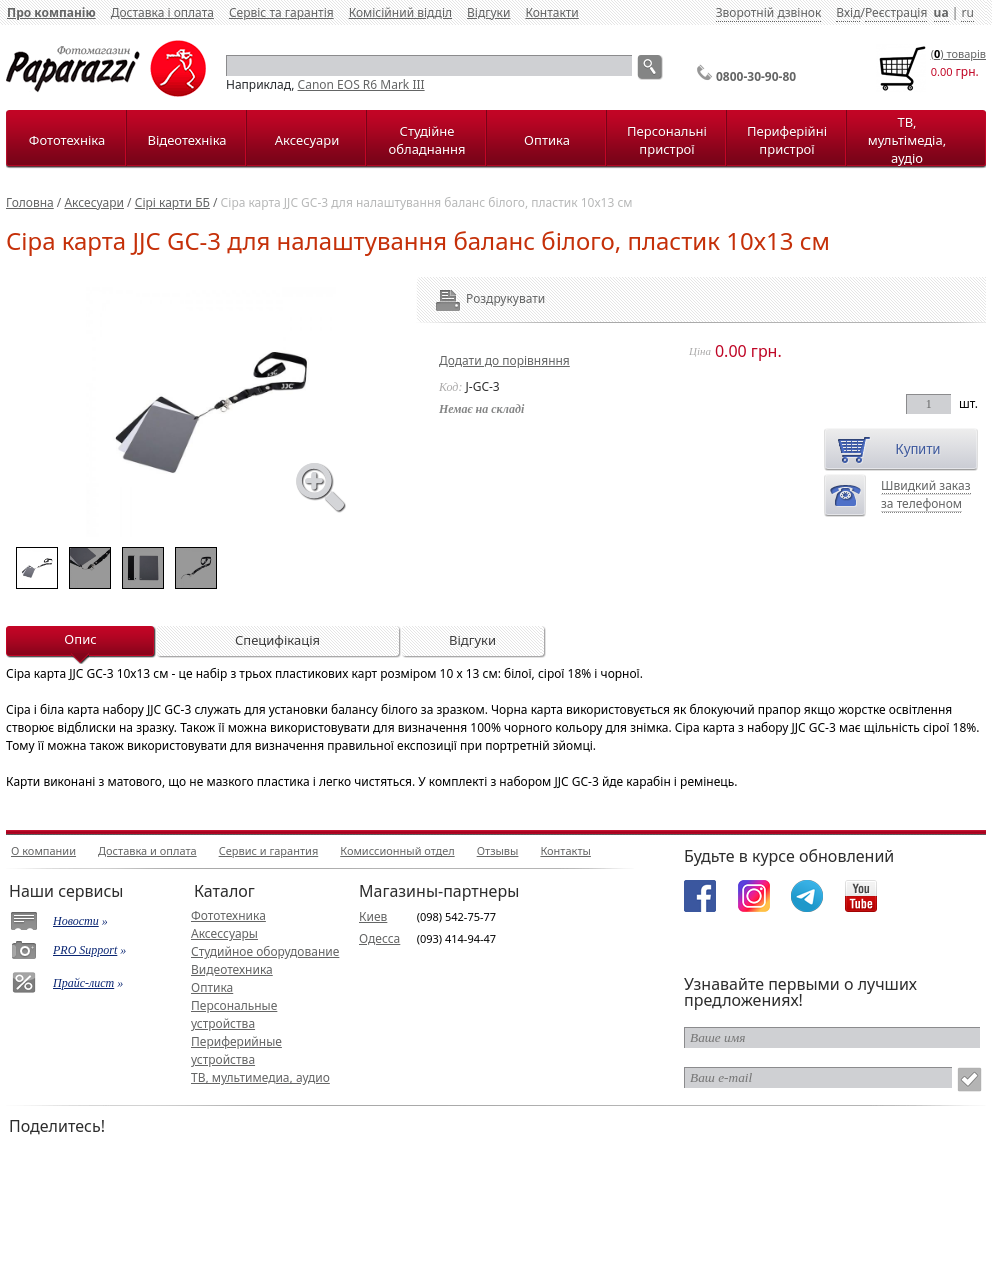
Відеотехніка (186, 140)
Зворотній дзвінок (769, 12)
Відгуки (488, 12)
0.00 (942, 71)
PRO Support (85, 950)
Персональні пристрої (667, 140)
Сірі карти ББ (172, 202)
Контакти (551, 12)
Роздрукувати (478, 298)
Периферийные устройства (236, 1050)
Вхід (848, 12)
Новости (76, 921)
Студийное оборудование (265, 951)
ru (967, 12)
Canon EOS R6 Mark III (361, 84)
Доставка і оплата (162, 12)
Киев (373, 916)
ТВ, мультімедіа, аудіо (907, 140)
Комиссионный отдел (397, 850)
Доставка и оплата (147, 850)
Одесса (379, 938)
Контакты (565, 850)
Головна (30, 202)
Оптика (547, 140)
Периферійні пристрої (787, 140)
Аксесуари (307, 140)
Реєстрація (896, 12)
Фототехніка (67, 140)
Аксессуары (224, 933)
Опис (80, 639)
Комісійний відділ (400, 12)
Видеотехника (232, 969)
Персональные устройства (234, 1014)
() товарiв (958, 53)
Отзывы (498, 850)
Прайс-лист (83, 983)
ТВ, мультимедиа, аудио (260, 1077)
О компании (43, 850)
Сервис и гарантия (269, 850)
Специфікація (277, 640)
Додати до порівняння (504, 360)
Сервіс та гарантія (281, 12)
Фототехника (228, 915)
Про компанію (51, 12)
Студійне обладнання (427, 140)
